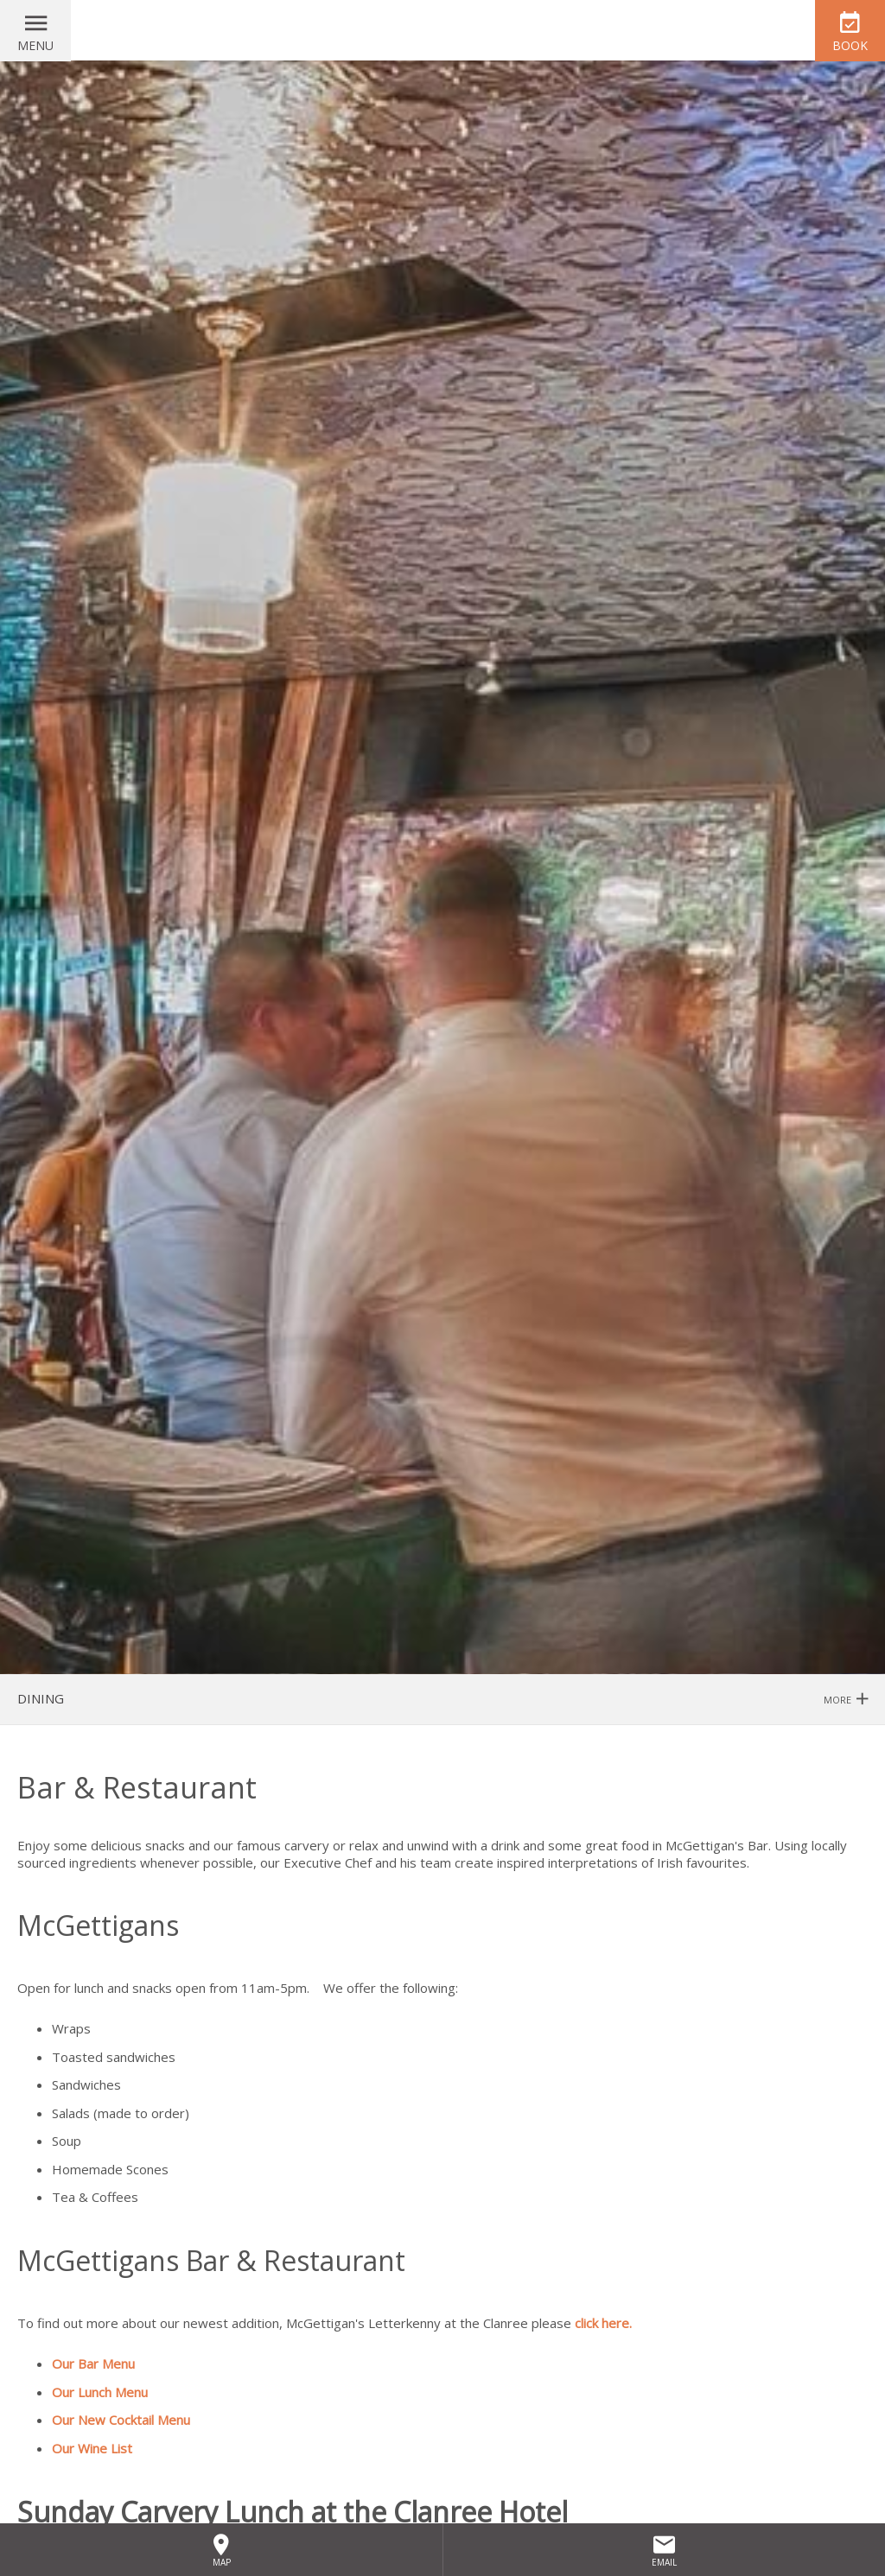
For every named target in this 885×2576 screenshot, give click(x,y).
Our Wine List (92, 2448)
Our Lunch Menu (100, 2392)
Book (850, 45)
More (846, 1700)
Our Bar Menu (93, 2363)
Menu (35, 45)
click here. (603, 2323)
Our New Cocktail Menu (123, 2419)
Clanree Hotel (442, 30)
